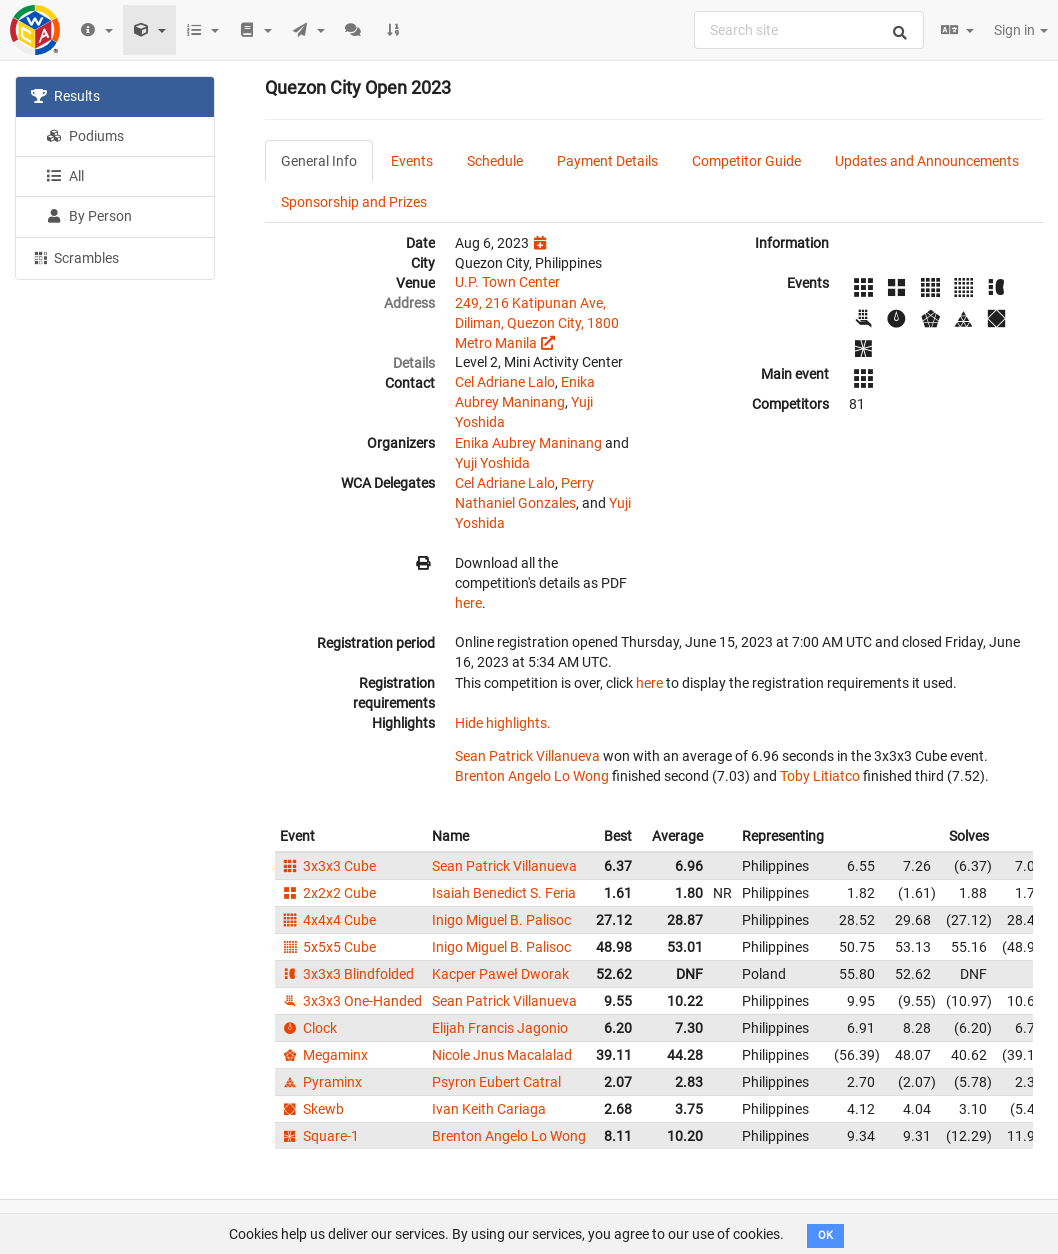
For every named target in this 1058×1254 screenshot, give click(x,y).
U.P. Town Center (507, 282)
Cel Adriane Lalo (505, 382)
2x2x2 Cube (328, 893)
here (468, 603)
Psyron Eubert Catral (496, 1082)
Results (65, 96)
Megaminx (324, 1055)
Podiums (85, 136)
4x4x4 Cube (328, 920)
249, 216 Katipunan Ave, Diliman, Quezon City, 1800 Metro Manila (537, 323)
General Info (319, 161)
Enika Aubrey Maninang (528, 443)
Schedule (495, 161)
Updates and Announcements (927, 161)
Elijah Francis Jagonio (500, 1028)
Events (412, 161)
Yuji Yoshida (492, 463)
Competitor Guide (746, 161)
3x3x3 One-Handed (351, 1001)
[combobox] (809, 30)
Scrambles (75, 257)
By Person (89, 216)
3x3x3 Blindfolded (347, 974)
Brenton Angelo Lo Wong (532, 776)
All (65, 176)
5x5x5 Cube (328, 947)
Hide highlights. (503, 723)
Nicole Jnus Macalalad (502, 1055)
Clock (308, 1028)
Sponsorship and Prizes (354, 202)
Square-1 (319, 1136)
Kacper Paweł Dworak (500, 974)
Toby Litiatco (820, 776)
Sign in (1021, 30)
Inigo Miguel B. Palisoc (501, 920)
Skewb (312, 1109)
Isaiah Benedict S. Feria (504, 893)
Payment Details (607, 161)
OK (825, 1235)
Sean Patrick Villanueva (527, 756)
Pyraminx (321, 1082)
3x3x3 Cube (328, 866)
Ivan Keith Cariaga (489, 1109)
